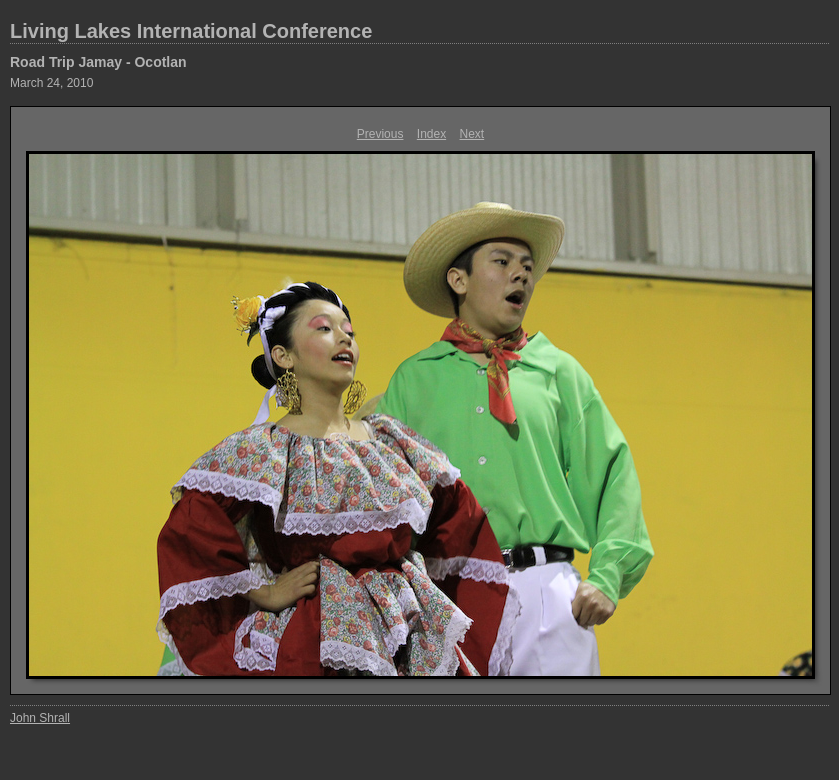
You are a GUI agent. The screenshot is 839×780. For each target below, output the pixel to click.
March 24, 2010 (51, 83)
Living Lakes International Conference (191, 31)
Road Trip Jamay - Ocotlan (98, 62)
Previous (380, 134)
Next (472, 134)
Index (431, 134)
